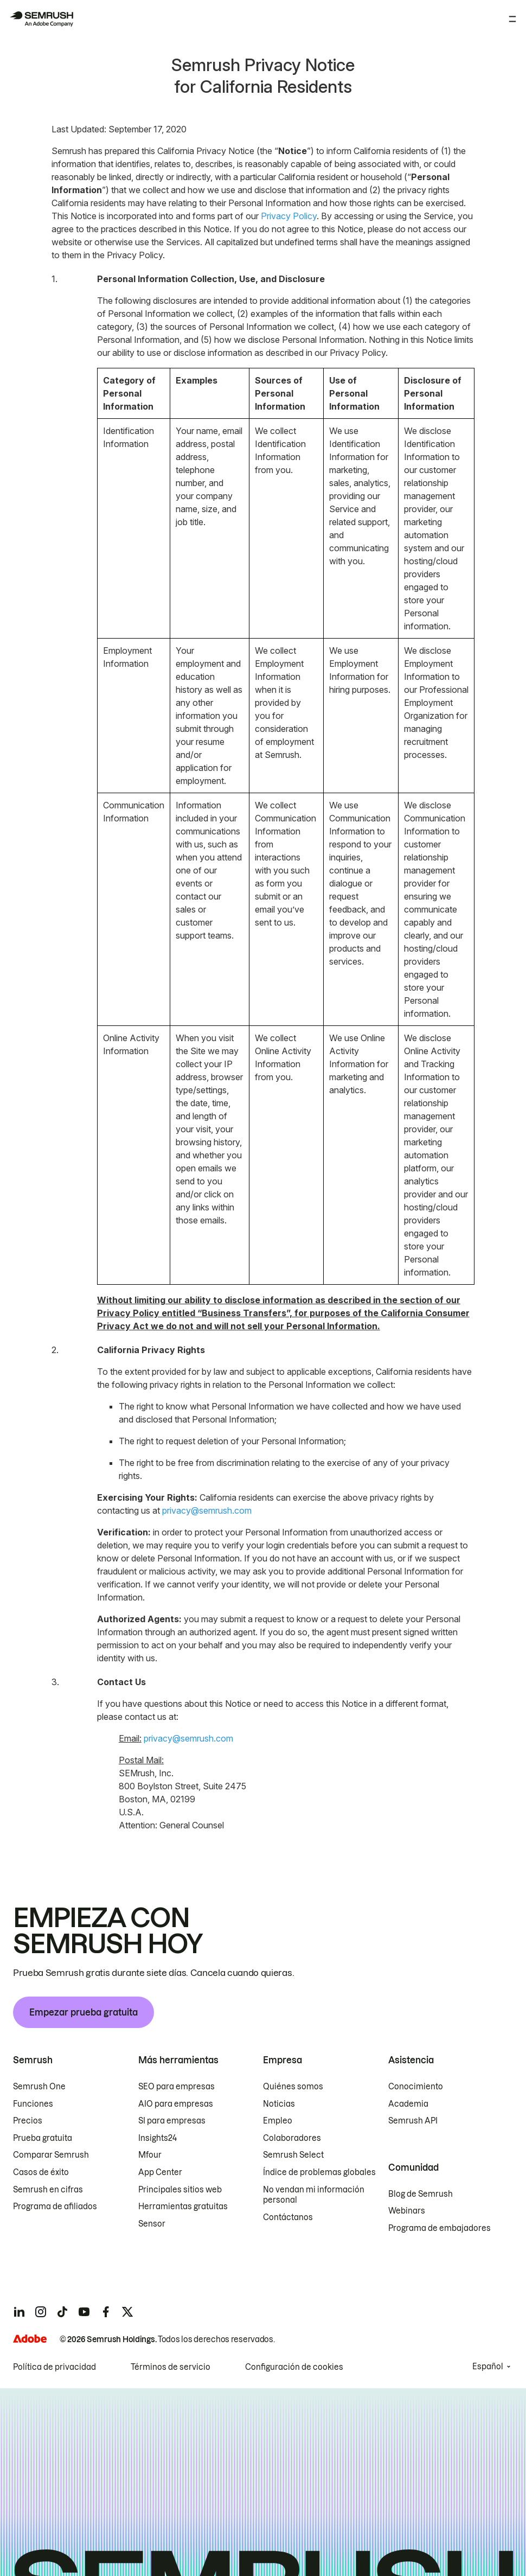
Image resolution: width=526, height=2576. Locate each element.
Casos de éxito (41, 2172)
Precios (27, 2120)
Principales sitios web (180, 2189)
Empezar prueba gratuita (83, 2012)
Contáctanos (288, 2217)
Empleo (277, 2120)
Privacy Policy (289, 216)
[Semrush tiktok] (62, 2312)
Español (487, 2366)
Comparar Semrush (51, 2155)
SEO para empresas (176, 2086)
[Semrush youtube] (84, 2312)
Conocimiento (415, 2086)
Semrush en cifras (48, 2189)
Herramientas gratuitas (183, 2206)
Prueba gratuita (42, 2138)
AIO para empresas (175, 2104)
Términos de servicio (170, 2367)
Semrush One (39, 2086)
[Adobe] (30, 2339)
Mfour (150, 2155)
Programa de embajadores (439, 2228)
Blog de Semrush (420, 2194)
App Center (160, 2172)
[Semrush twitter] (127, 2312)
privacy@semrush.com (207, 1510)
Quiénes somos (293, 2086)
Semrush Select (293, 2155)
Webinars (406, 2211)
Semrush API (413, 2120)
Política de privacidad (54, 2367)
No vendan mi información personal (313, 2195)
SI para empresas (172, 2120)
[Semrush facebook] (106, 2312)
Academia (408, 2104)
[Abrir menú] (512, 19)
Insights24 (157, 2138)
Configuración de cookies (294, 2367)
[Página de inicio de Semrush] (41, 19)
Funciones (33, 2104)
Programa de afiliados (55, 2206)
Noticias (279, 2104)
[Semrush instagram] (41, 2312)
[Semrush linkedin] (19, 2312)
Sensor (151, 2224)
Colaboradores (292, 2138)
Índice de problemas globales (319, 2172)
